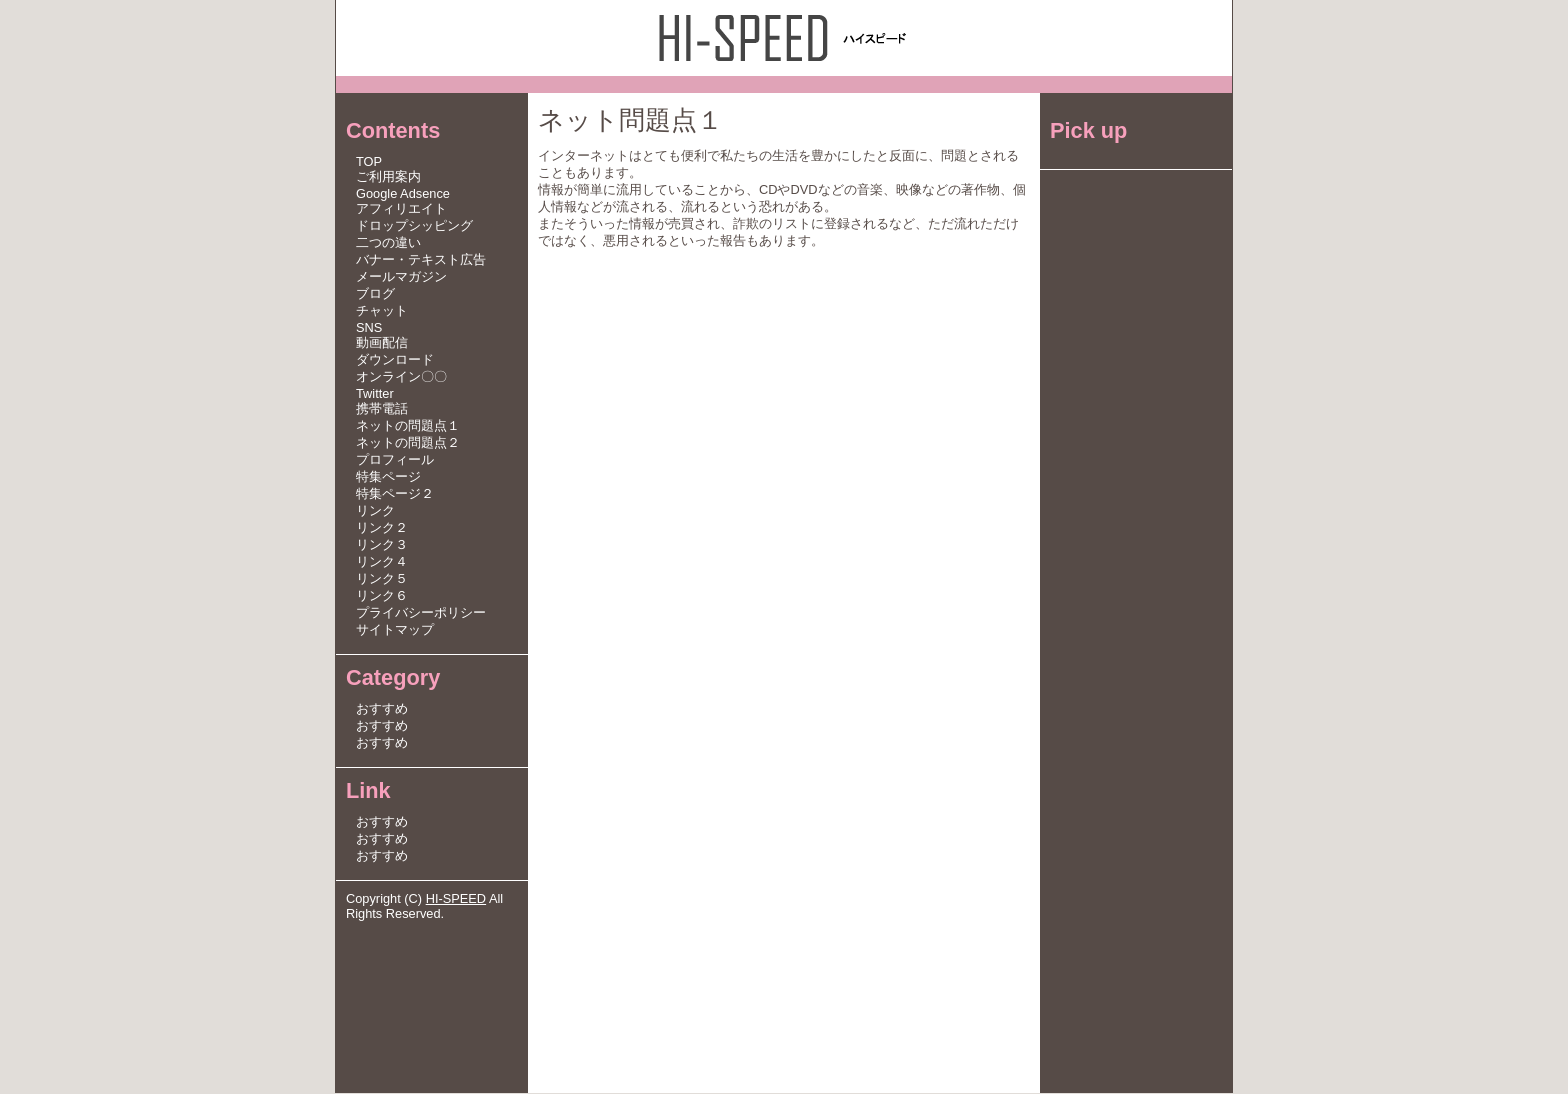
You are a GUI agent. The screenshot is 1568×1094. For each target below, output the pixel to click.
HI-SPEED (456, 899)
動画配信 (382, 343)
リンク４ (382, 562)
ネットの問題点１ (408, 426)
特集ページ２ (395, 494)
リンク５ (382, 579)
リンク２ (382, 528)
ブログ (375, 294)
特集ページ (388, 477)
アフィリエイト (401, 209)
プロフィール (395, 460)
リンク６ (382, 596)
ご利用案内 (388, 177)
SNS (369, 328)
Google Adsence (403, 194)
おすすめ (382, 709)
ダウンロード (395, 360)
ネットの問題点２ (408, 443)
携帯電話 (382, 409)
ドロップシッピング (414, 226)
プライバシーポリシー (421, 613)
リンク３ (382, 545)
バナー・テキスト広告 (421, 260)
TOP (369, 162)
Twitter (375, 394)
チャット (382, 311)
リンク (375, 511)
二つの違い (388, 243)
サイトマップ (395, 630)
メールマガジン (401, 277)
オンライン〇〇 (401, 377)
